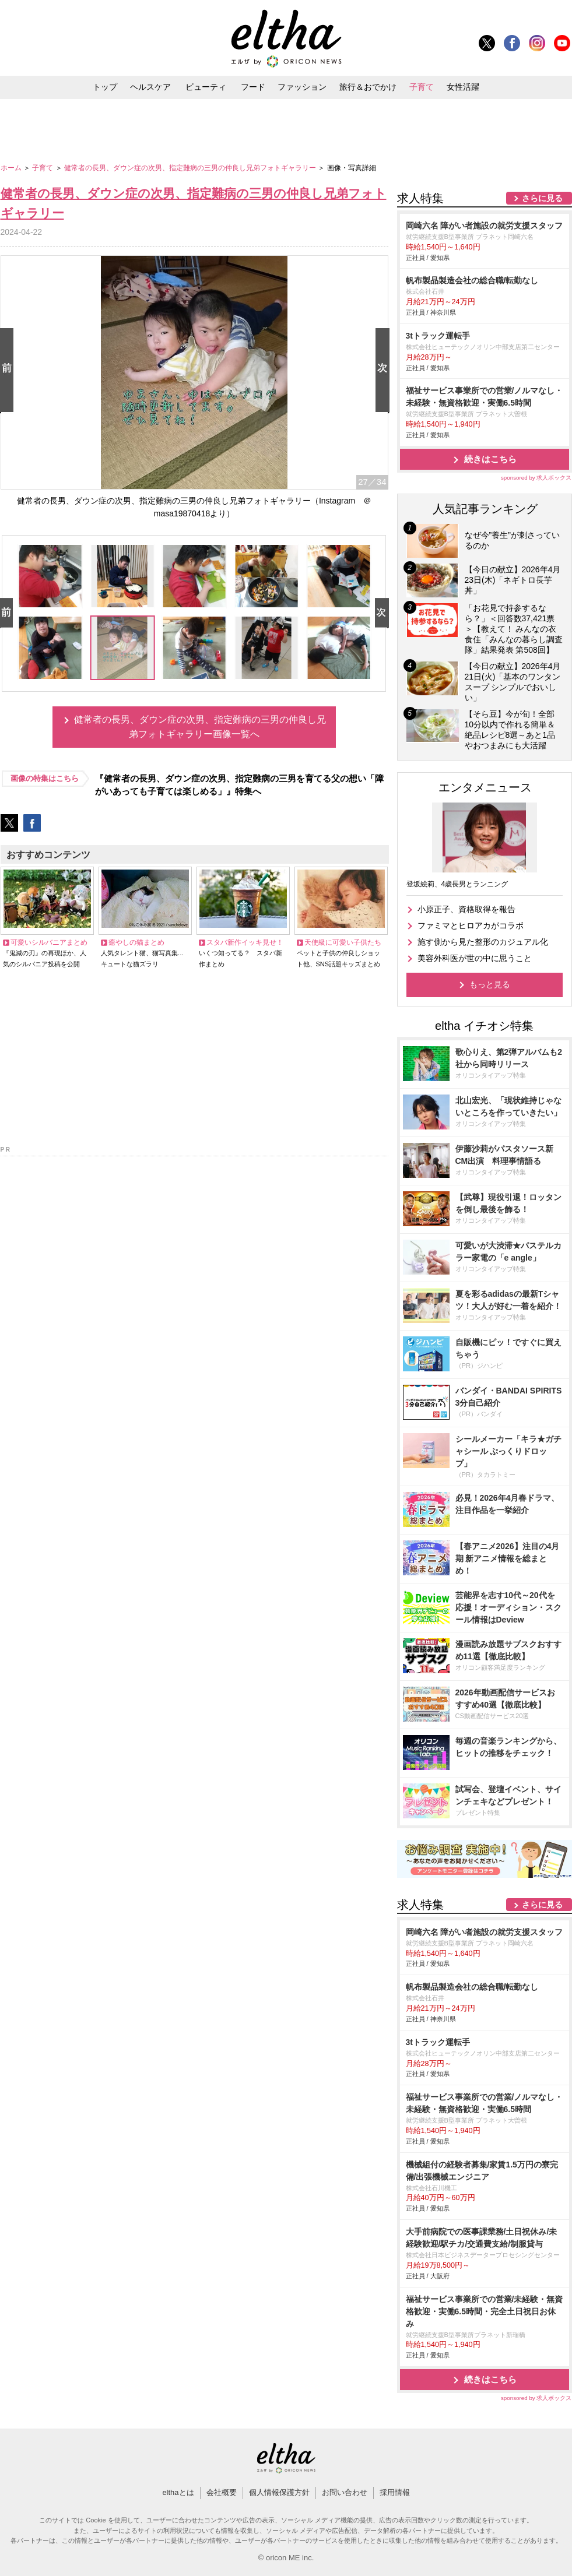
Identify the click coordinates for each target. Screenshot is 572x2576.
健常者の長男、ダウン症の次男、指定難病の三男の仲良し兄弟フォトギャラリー (191, 168)
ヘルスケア (150, 87)
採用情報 (395, 2492)
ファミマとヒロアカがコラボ (470, 925)
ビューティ (205, 87)
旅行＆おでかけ (367, 87)
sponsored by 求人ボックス (536, 477)
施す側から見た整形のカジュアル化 (482, 941)
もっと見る (489, 984)
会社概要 (221, 2492)
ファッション (302, 87)
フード (253, 87)
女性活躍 (463, 87)
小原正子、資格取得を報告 (466, 909)
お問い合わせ (344, 2492)
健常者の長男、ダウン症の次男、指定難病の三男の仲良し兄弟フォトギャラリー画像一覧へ (200, 727)
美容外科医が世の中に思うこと (474, 958)
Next (385, 371)
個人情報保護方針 (279, 2492)
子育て (421, 87)
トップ (105, 87)
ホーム (12, 168)
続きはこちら (490, 459)
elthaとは (178, 2492)
